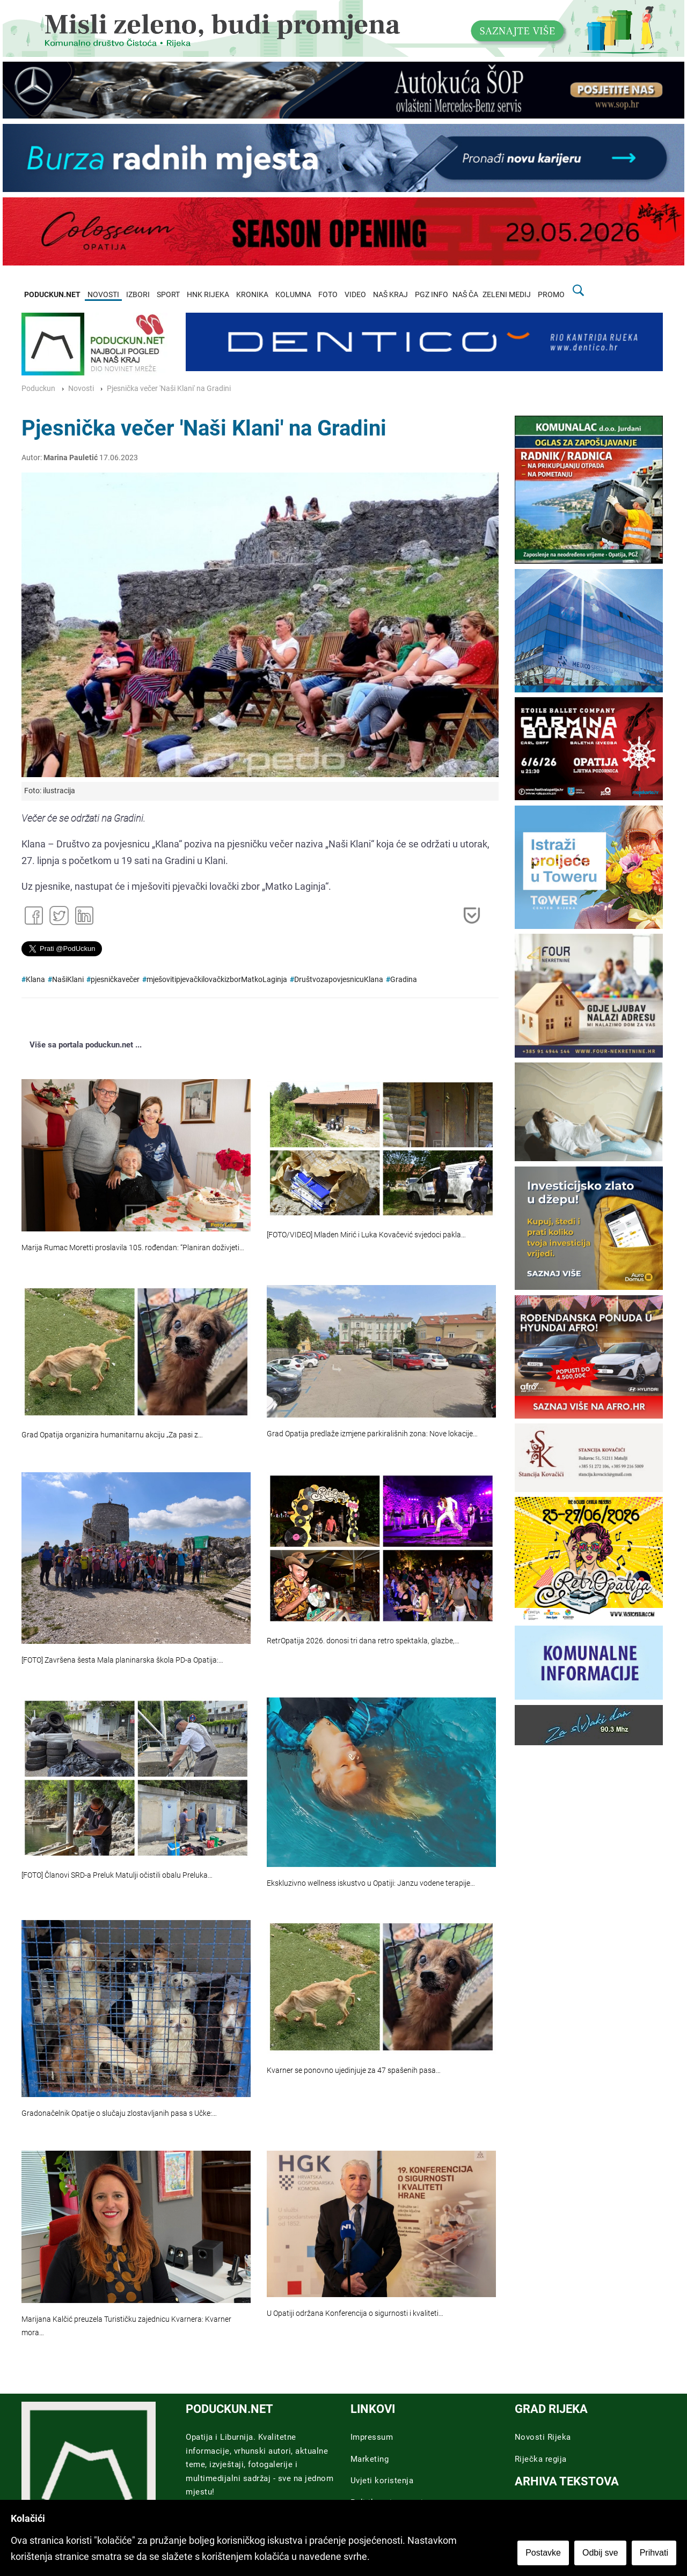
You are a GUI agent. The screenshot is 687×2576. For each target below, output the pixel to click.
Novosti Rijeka (543, 2437)
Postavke (543, 2552)
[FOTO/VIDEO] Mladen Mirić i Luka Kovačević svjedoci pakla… (366, 1234)
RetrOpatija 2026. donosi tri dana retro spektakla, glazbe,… (363, 1640)
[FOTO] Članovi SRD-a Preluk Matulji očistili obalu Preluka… (117, 1875)
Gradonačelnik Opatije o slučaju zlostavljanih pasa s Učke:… (119, 2113)
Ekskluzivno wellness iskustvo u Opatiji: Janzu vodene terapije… (371, 1883)
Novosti (81, 388)
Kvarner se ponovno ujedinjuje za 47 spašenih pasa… (354, 2070)
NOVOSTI (103, 294)
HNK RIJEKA (208, 294)
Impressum (371, 2437)
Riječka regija (541, 2459)
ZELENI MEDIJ (507, 294)
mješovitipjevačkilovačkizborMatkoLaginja (217, 979)
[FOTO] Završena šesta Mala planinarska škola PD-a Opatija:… (122, 1660)
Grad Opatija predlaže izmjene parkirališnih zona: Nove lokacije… (372, 1433)
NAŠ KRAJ (390, 294)
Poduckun (38, 388)
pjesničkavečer (115, 979)
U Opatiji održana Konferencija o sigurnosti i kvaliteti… (355, 2313)
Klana (35, 979)
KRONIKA (252, 294)
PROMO (551, 294)
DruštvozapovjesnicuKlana (338, 979)
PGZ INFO (431, 294)
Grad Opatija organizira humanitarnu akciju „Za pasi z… (112, 1435)
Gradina (403, 979)
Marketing (369, 2459)
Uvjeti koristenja (382, 2480)
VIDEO (355, 294)
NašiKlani (68, 979)
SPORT (168, 294)
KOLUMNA (293, 294)
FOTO (328, 294)
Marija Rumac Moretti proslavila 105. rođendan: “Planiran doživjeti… (132, 1247)
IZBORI (138, 294)
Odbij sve (600, 2552)
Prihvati (654, 2552)
